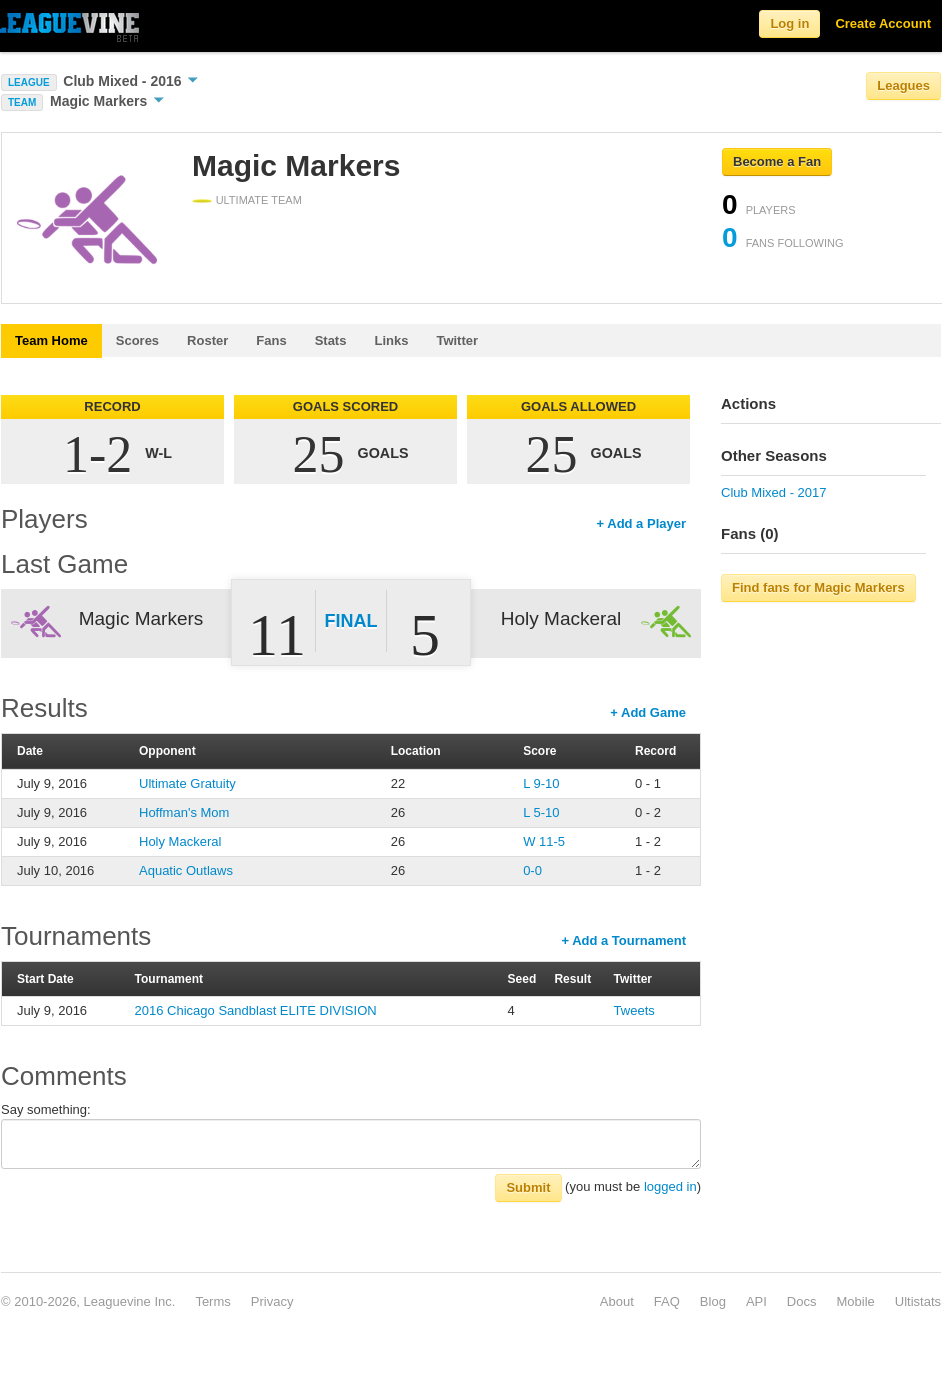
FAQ (667, 1301)
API (756, 1301)
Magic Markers (107, 101)
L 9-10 (541, 783)
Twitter (457, 340)
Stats (331, 340)
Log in (789, 23)
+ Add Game (648, 712)
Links (391, 340)
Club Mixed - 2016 (130, 81)
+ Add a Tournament (623, 940)
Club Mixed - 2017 (774, 492)
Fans (271, 340)
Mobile (855, 1301)
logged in (670, 1186)
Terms (212, 1301)
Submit (528, 1187)
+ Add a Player (641, 523)
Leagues (903, 85)
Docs (802, 1301)
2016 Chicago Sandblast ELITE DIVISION (256, 1010)
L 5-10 (541, 812)
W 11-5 (544, 841)
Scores (137, 340)
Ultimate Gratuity (187, 783)
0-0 (532, 870)
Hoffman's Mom (184, 812)
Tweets (634, 1010)
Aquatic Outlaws (186, 870)
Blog (713, 1301)
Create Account (883, 23)
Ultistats (918, 1301)
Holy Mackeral (180, 841)
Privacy (272, 1301)
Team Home (51, 340)
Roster (207, 340)
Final (351, 621)
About (617, 1301)
